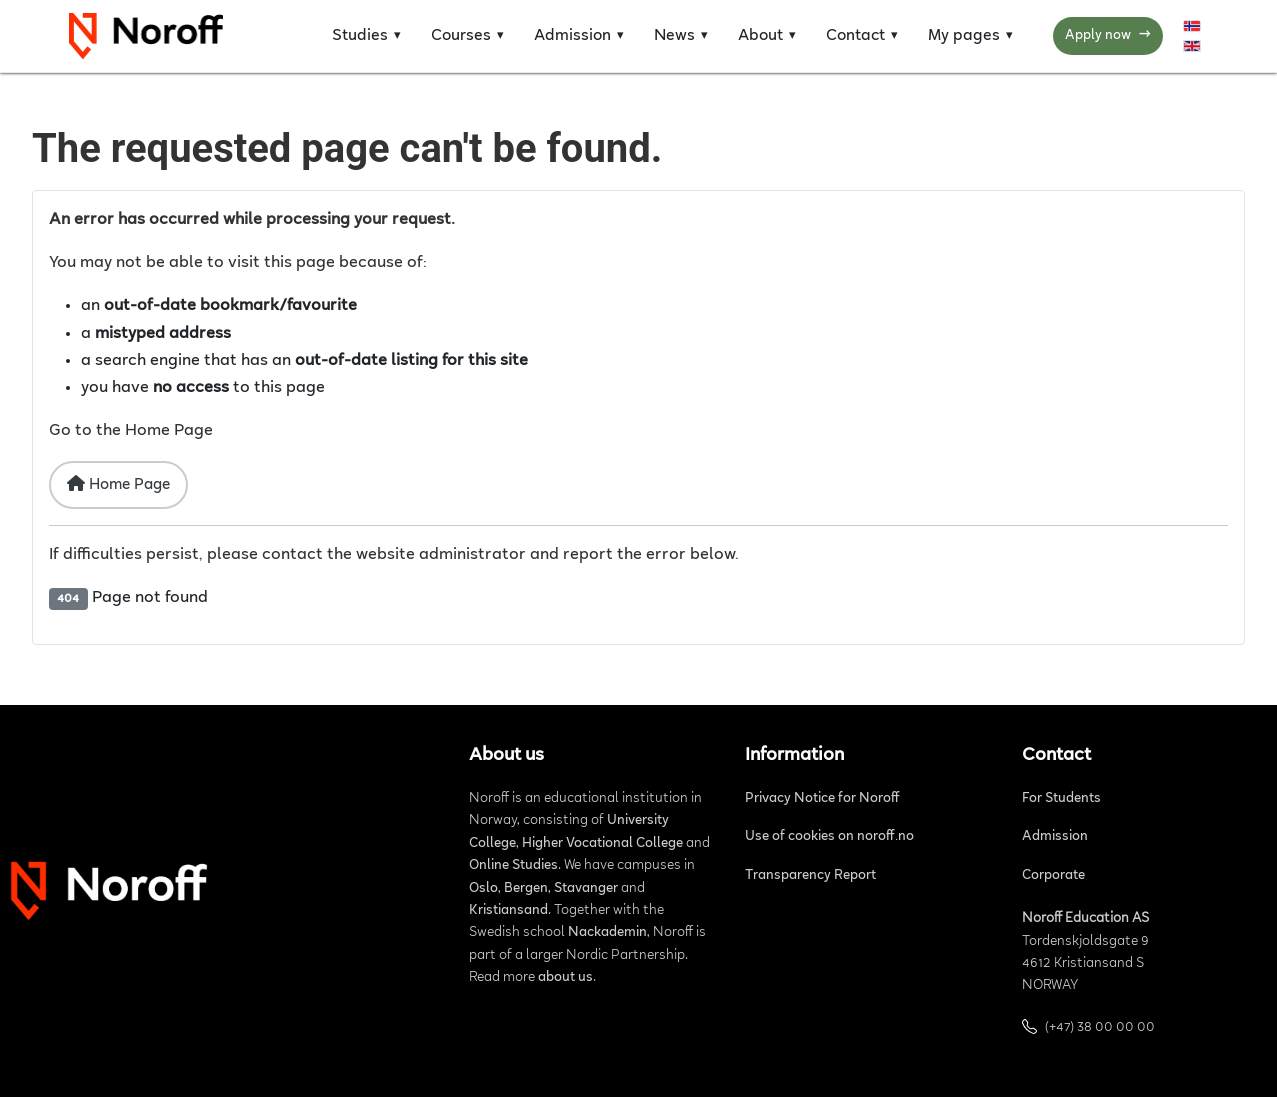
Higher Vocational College (602, 844)
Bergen (526, 889)
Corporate (1053, 876)
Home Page (118, 484)
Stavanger (586, 889)
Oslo (483, 889)
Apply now (1108, 36)
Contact (855, 36)
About (760, 36)
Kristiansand (508, 911)
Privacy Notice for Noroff (822, 799)
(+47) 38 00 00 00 (1100, 1028)
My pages (964, 36)
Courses (461, 36)
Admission (572, 36)
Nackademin (607, 933)
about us (565, 978)
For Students (1061, 799)
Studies (360, 36)
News (674, 36)
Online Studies (513, 866)
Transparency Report (810, 876)
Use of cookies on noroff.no (829, 837)
